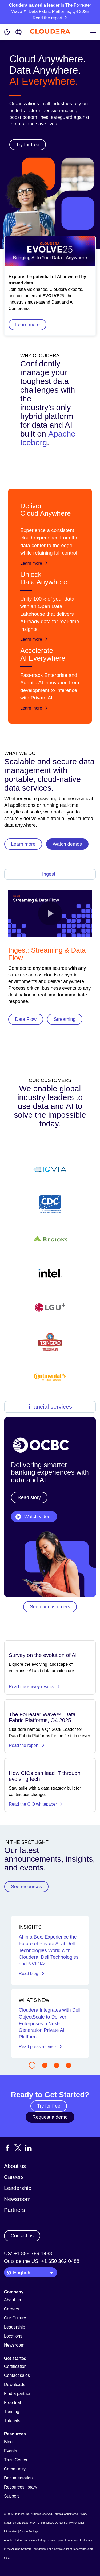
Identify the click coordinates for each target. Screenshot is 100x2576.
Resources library (20, 2487)
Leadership (17, 2188)
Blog (8, 2442)
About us (15, 2166)
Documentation (18, 2478)
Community (15, 2469)
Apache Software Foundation (28, 2549)
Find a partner (17, 2393)
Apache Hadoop (13, 2540)
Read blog (31, 1973)
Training (11, 2411)
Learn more (27, 324)
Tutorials (12, 2420)
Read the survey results (34, 1686)
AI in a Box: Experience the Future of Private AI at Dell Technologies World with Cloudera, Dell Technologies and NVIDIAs (48, 1950)
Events (10, 2451)
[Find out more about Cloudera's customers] (50, 1273)
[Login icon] (7, 32)
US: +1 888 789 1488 (28, 2253)
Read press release (40, 2046)
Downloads (14, 2384)
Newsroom (17, 2199)
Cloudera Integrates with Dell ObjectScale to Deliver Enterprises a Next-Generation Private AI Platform (49, 2023)
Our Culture (15, 2318)
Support (11, 2496)
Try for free (48, 2106)
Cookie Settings (28, 2531)
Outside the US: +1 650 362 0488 (41, 2261)
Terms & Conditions (65, 2513)
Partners (14, 2210)
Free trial (12, 2402)
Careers (14, 2177)
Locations (13, 2336)
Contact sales (17, 2375)
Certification (15, 2366)
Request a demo (49, 2117)
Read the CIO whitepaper (36, 1804)
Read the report (27, 1745)
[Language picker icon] (18, 32)
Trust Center (15, 2460)
